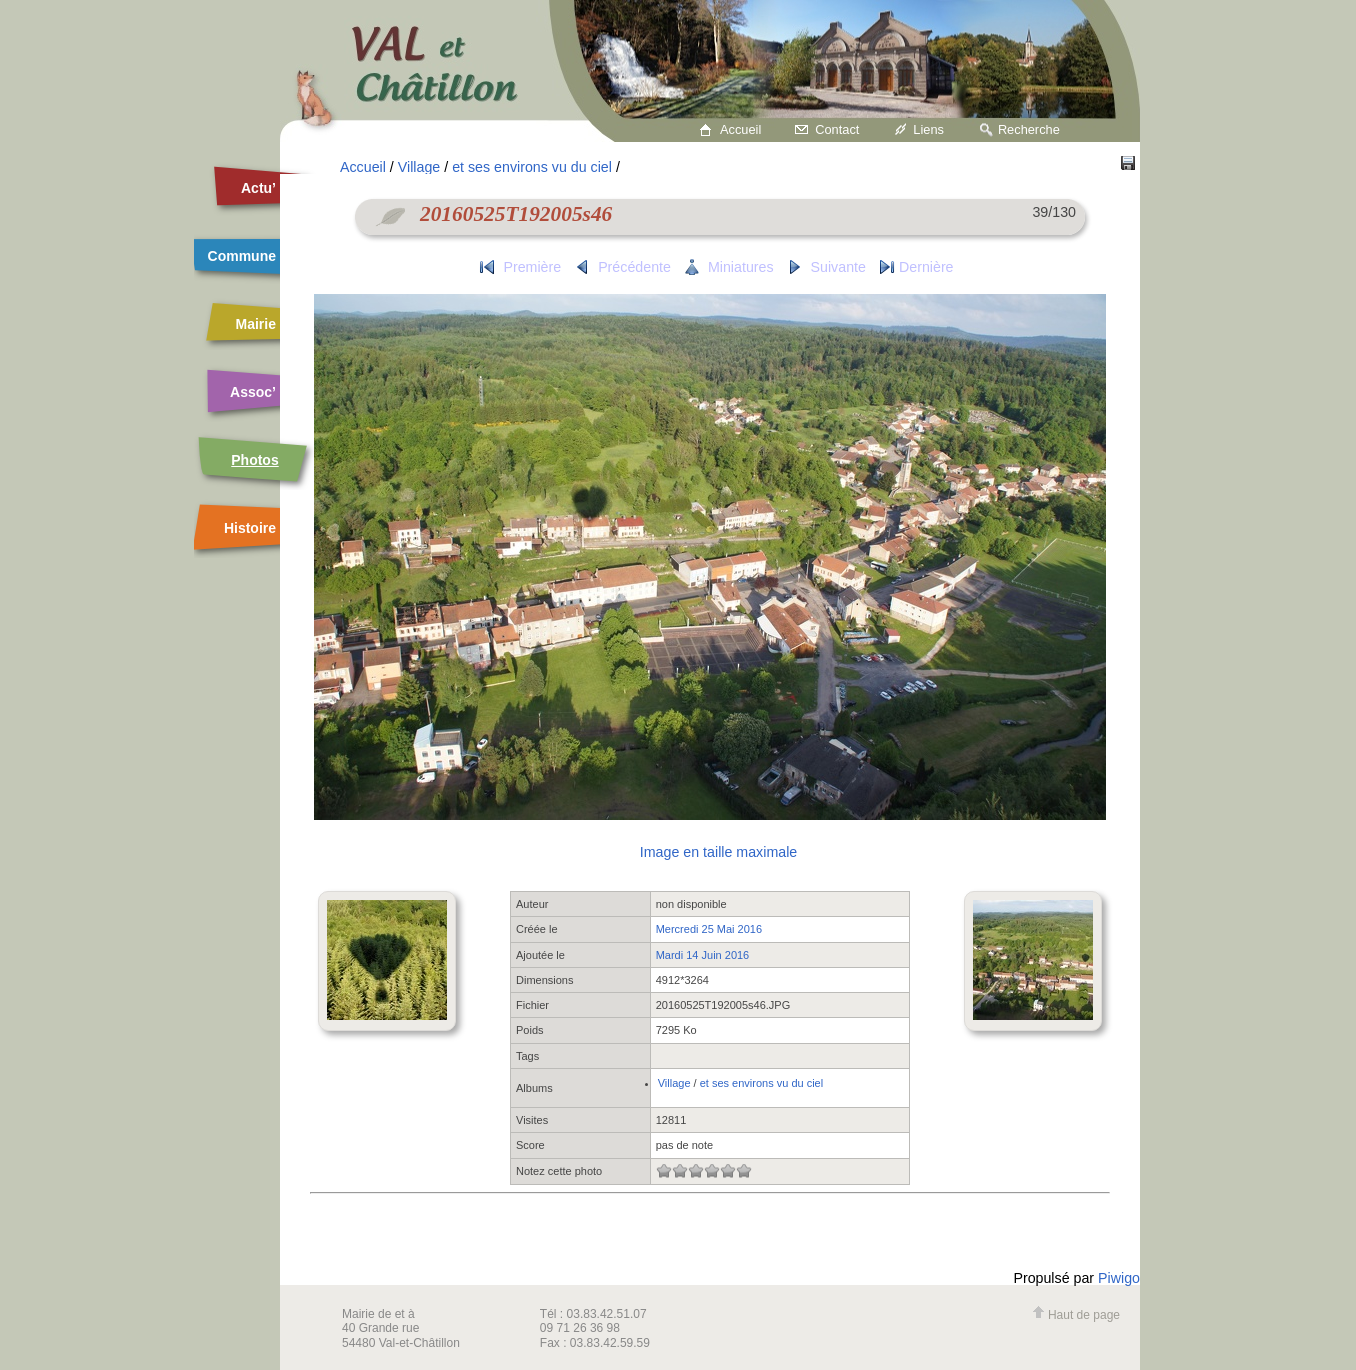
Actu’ (258, 188)
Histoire (250, 528)
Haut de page (1076, 1315)
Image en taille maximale (718, 852)
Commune (242, 256)
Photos (254, 460)
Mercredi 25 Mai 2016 (709, 929)
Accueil (740, 129)
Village (419, 167)
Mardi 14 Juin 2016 (703, 955)
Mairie (256, 324)
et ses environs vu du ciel (532, 167)
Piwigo (1119, 1278)
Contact (837, 129)
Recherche (1029, 129)
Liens (928, 129)
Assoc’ (253, 392)
